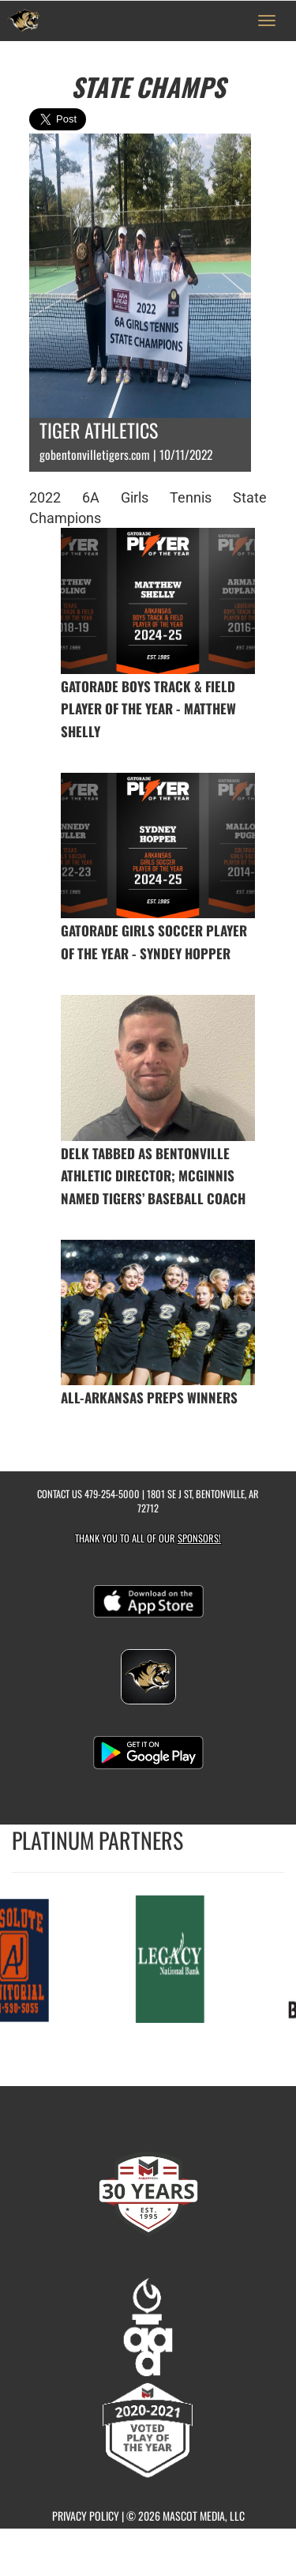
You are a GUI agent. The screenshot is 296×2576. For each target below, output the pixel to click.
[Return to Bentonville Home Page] (23, 20)
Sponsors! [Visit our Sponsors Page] (199, 1538)
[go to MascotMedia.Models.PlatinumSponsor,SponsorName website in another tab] (172, 1958)
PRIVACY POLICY (85, 2515)
